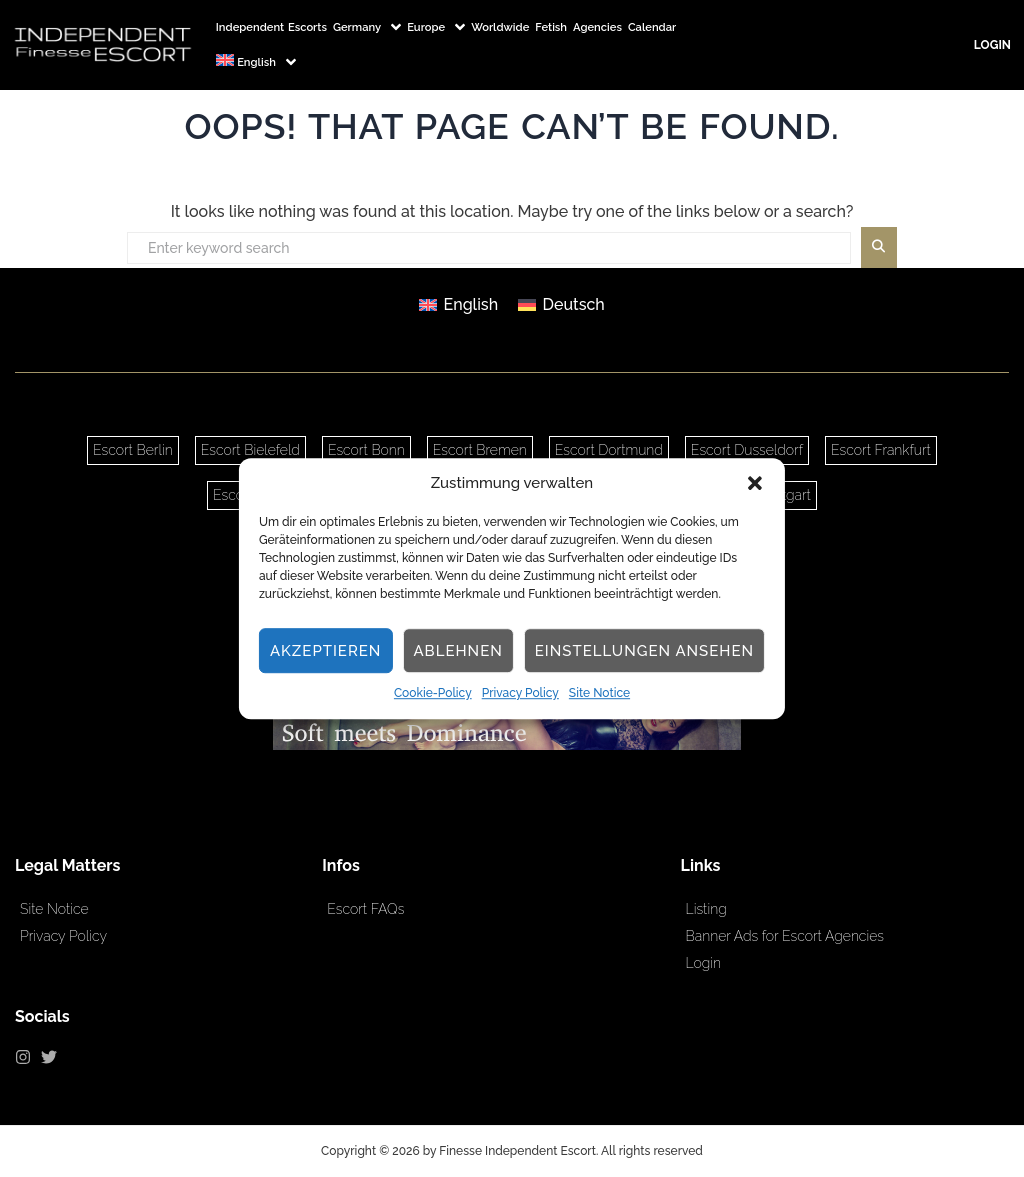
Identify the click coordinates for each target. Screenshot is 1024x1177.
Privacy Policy (520, 694)
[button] (755, 483)
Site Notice (599, 694)
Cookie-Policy (433, 694)
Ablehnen (457, 651)
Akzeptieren (326, 651)
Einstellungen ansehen (644, 651)
